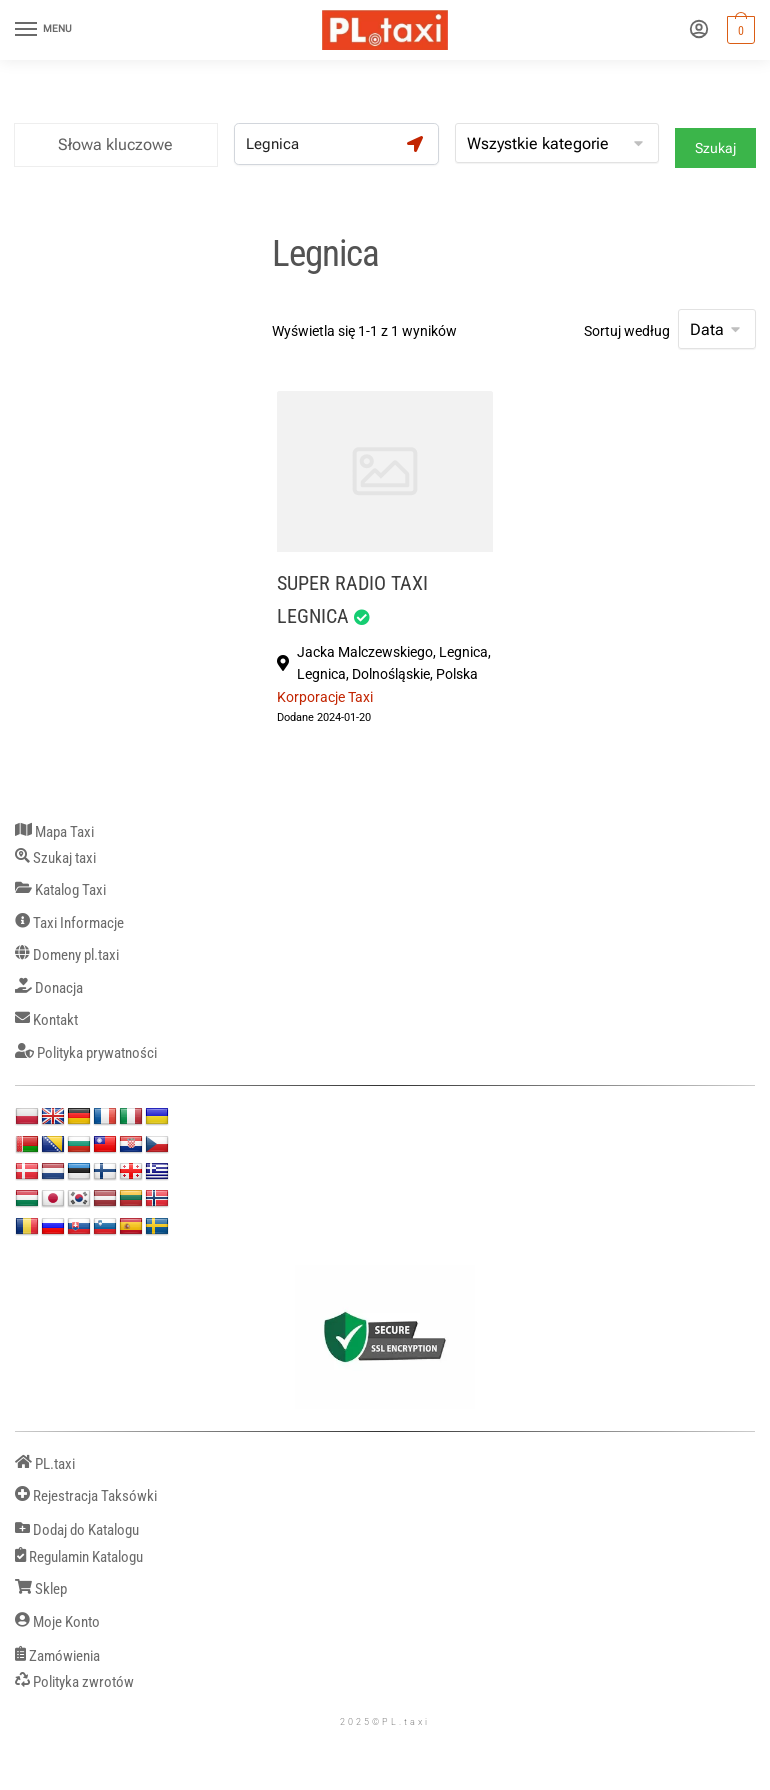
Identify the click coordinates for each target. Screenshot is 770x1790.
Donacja (49, 988)
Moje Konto (57, 1622)
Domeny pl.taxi (67, 955)
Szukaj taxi (55, 858)
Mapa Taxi (54, 832)
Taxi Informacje (69, 923)
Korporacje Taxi (325, 697)
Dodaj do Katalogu (77, 1530)
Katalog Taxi (60, 890)
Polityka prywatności (86, 1053)
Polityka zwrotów (74, 1682)
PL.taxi (45, 1464)
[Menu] (45, 30)
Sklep (41, 1589)
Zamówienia (57, 1656)
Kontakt (46, 1020)
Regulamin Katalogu (79, 1557)
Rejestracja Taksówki (86, 1496)
